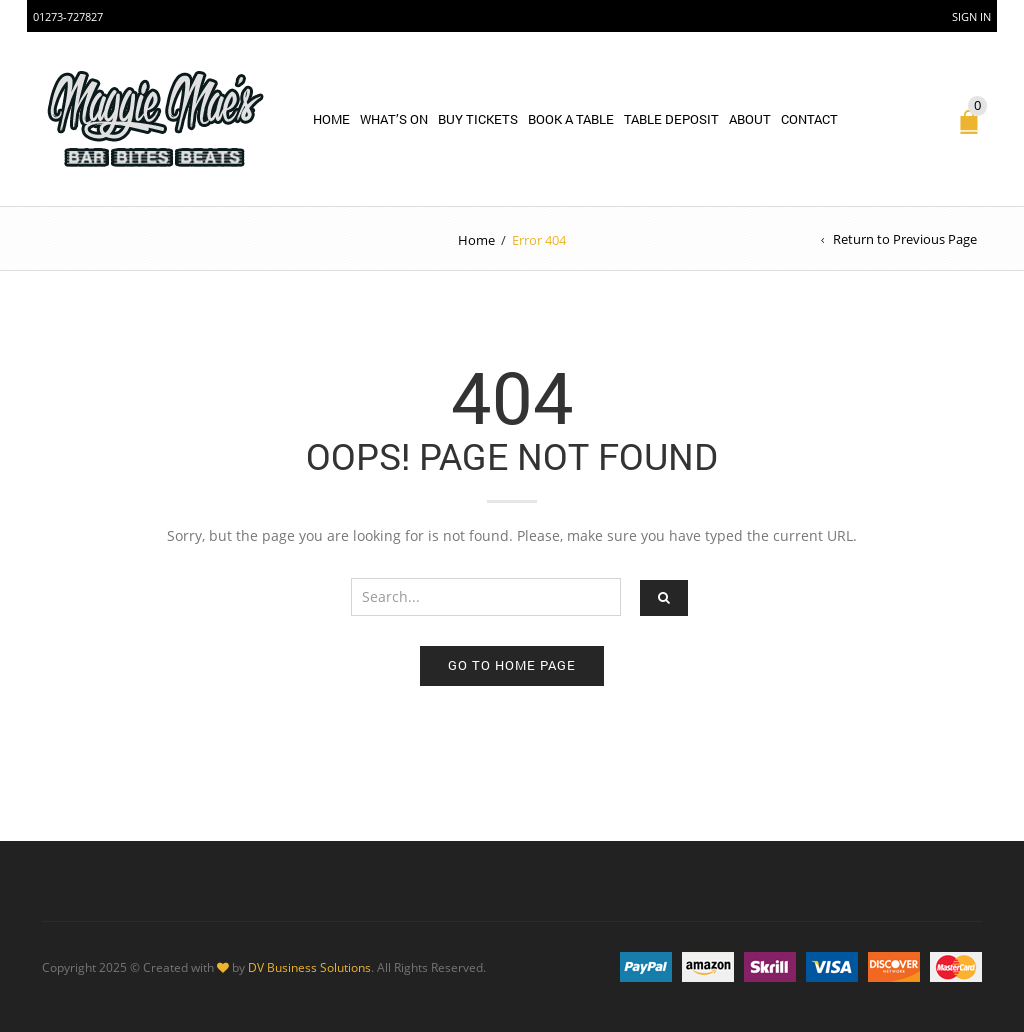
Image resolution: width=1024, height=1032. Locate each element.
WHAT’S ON (394, 119)
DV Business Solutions (309, 967)
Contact (809, 119)
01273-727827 (68, 16)
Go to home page (512, 665)
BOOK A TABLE (571, 119)
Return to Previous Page (905, 239)
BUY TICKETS (478, 119)
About (750, 119)
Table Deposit (671, 119)
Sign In (971, 16)
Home (331, 119)
